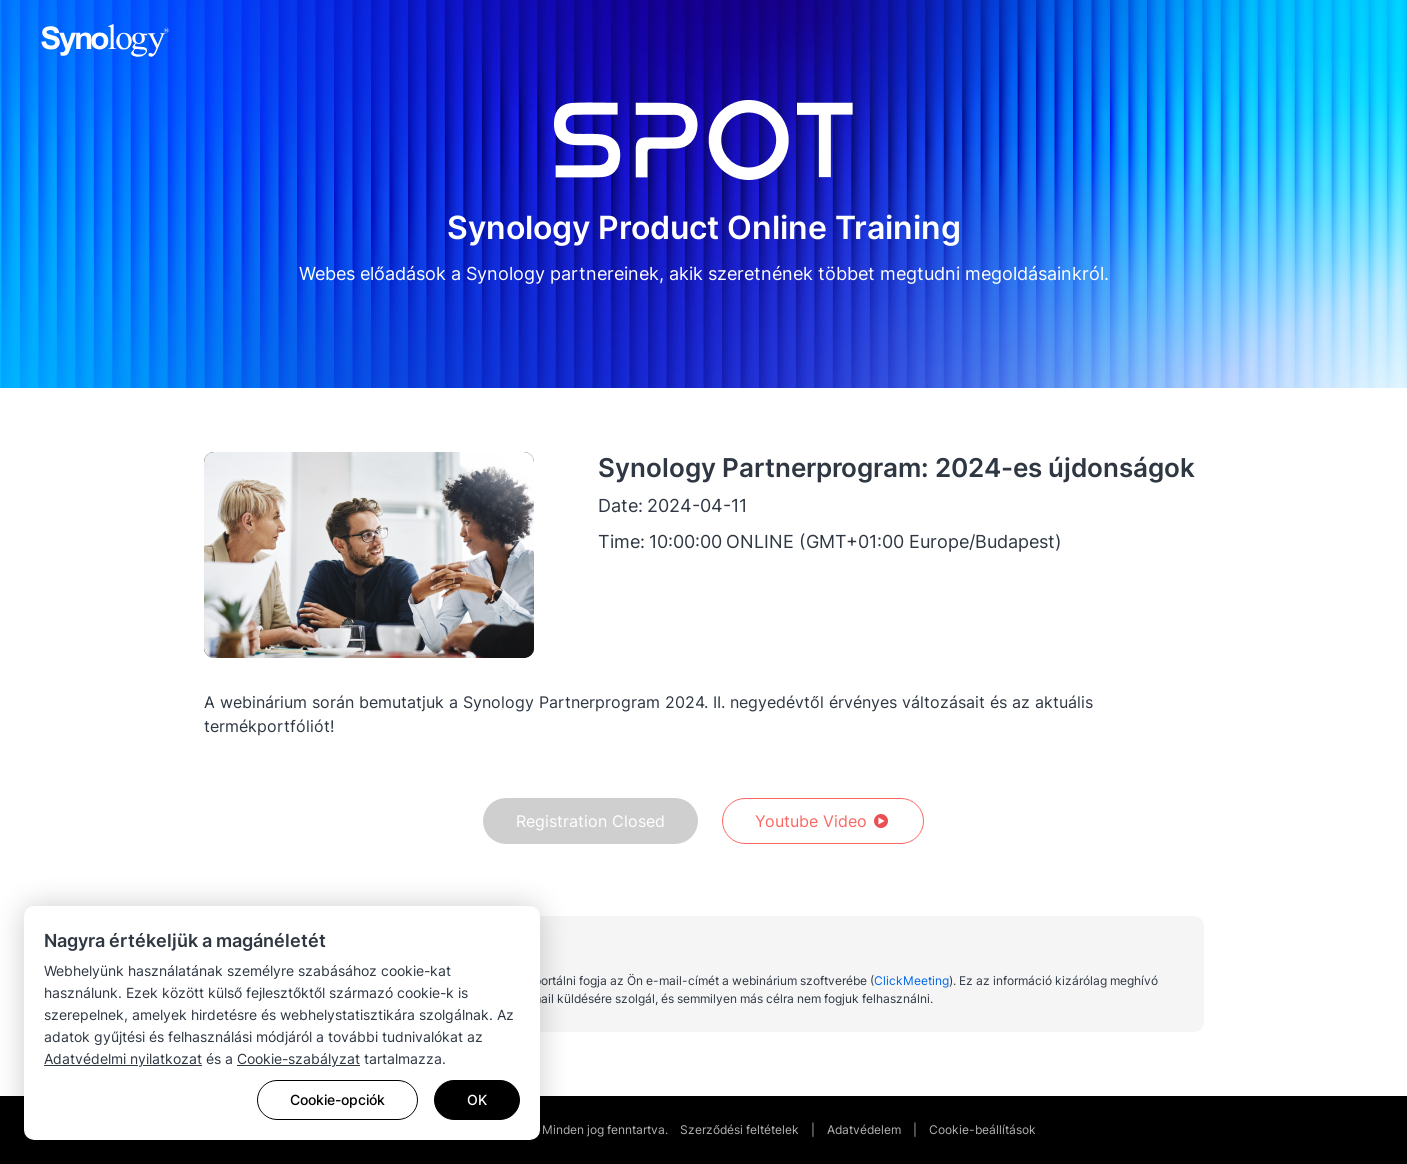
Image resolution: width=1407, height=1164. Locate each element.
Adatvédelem (864, 1129)
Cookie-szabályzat (298, 1058)
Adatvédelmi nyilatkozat (123, 1058)
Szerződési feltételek (739, 1129)
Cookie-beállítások (982, 1129)
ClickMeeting (911, 980)
